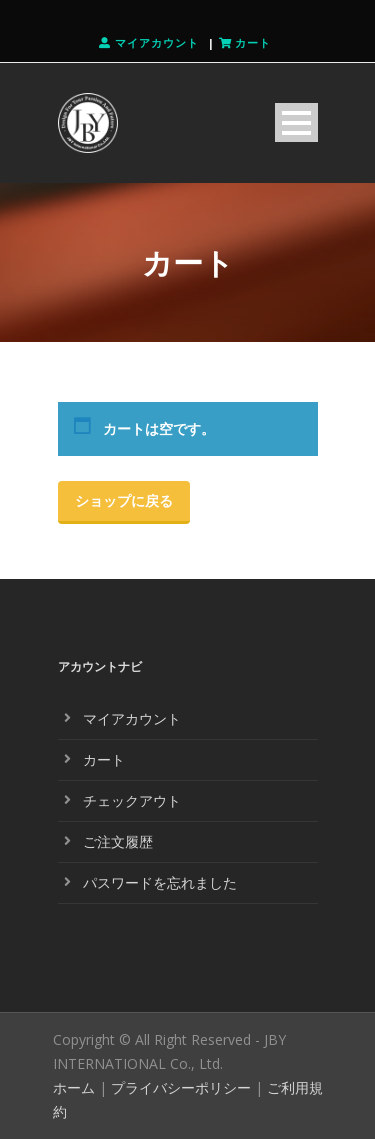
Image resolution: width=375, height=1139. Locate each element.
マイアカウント (132, 718)
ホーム (74, 1087)
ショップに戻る (124, 500)
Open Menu (296, 122)
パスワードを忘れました (160, 882)
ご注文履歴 (118, 841)
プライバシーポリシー (181, 1087)
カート (104, 759)
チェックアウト (132, 800)
